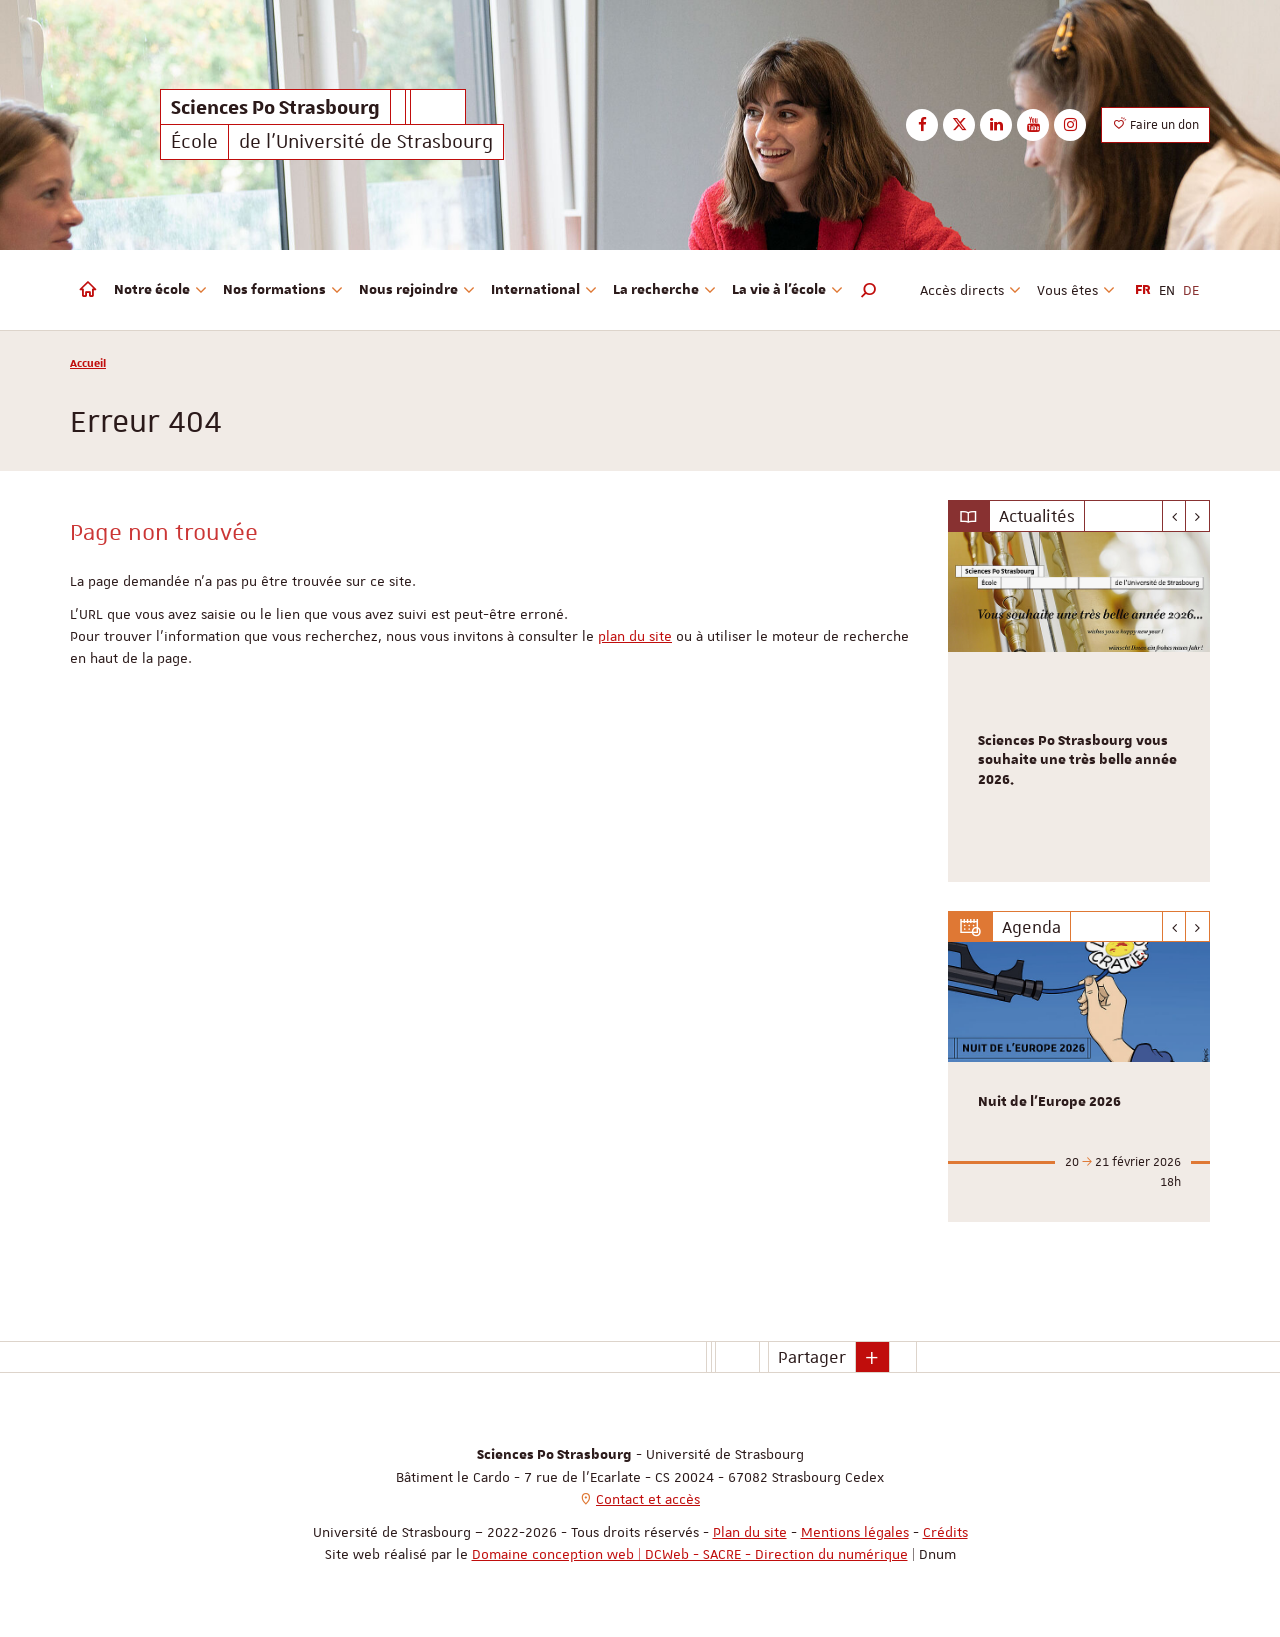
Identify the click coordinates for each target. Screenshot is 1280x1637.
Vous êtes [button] (1076, 290)
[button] (869, 290)
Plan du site (750, 1532)
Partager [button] (812, 1357)
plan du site (635, 636)
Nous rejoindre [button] (417, 290)
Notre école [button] (160, 290)
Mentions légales (855, 1532)
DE (1191, 290)
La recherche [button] (664, 290)
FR (1143, 290)
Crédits (945, 1532)
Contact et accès (648, 1499)
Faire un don (1155, 124)
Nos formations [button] (283, 290)
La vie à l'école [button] (787, 290)
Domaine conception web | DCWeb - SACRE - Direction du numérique (690, 1554)
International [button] (544, 290)
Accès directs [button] (970, 290)
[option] (1079, 707)
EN (1167, 290)
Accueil (88, 362)
